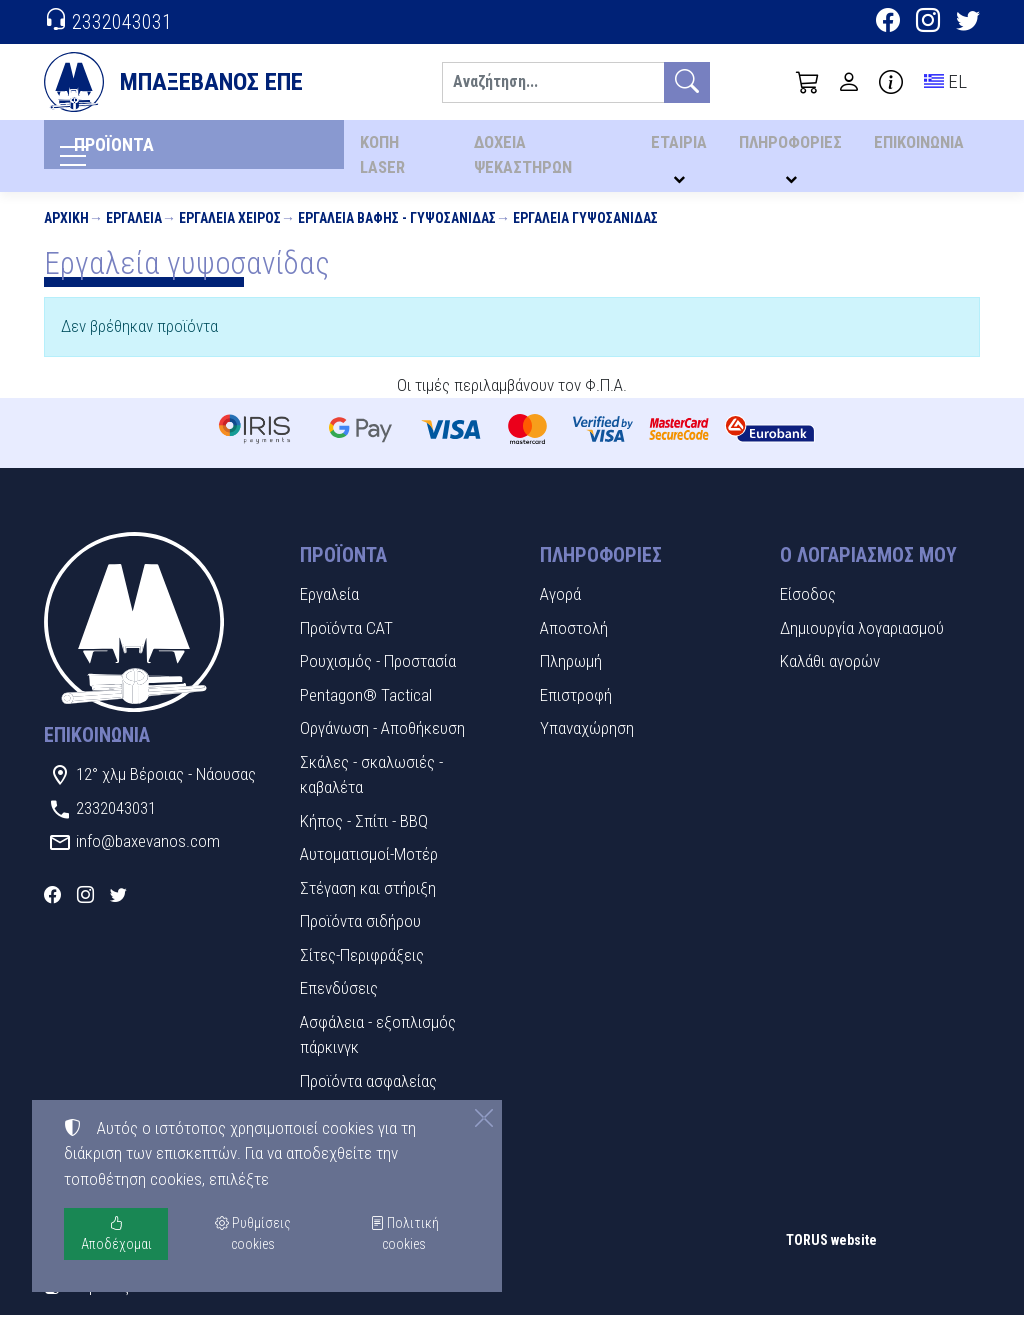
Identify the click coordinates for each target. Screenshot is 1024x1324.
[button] (808, 82)
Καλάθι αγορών (830, 670)
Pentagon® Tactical (366, 703)
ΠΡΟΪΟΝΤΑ (143, 151)
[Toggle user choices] (849, 82)
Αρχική (66, 226)
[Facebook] (888, 23)
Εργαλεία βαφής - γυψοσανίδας (397, 226)
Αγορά (560, 603)
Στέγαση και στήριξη (368, 896)
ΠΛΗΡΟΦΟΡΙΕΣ (793, 147)
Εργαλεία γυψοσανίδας (585, 226)
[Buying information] (891, 82)
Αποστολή (574, 636)
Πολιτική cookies (404, 1233)
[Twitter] (968, 23)
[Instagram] (928, 23)
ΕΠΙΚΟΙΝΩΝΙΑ (919, 147)
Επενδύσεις (339, 997)
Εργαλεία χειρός (230, 226)
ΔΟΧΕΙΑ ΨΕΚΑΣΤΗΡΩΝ (525, 159)
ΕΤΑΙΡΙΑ (685, 147)
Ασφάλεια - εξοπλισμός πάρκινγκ (378, 1043)
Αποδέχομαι (116, 1233)
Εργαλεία (134, 226)
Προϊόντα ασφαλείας (368, 1089)
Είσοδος (808, 603)
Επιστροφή (576, 703)
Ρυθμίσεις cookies (115, 1294)
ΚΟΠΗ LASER (382, 159)
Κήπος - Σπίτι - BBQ (364, 829)
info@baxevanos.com (148, 850)
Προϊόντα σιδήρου (360, 930)
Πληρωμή (571, 670)
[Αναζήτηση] (553, 82)
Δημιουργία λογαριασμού (862, 636)
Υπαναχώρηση (587, 737)
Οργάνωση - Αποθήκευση (382, 737)
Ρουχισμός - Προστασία (378, 670)
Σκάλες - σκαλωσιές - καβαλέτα (371, 783)
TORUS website (831, 1248)
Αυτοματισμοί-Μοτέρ (369, 863)
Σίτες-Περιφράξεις (362, 963)
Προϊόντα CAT (346, 636)
